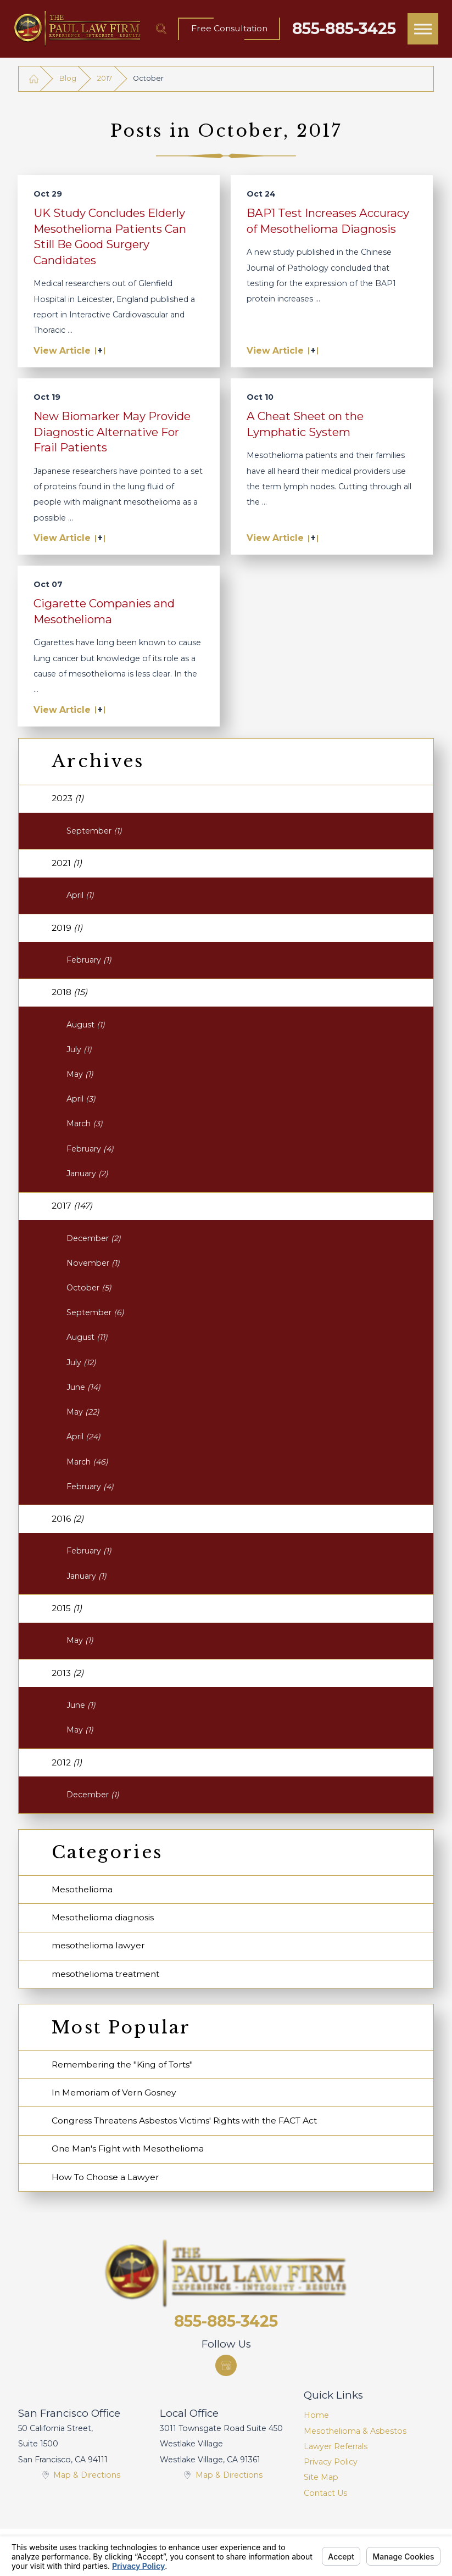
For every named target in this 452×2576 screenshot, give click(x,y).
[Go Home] (34, 78)
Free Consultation (229, 28)
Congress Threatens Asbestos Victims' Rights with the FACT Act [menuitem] (184, 2120)
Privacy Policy (331, 2462)
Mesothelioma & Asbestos (355, 2431)
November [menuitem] (93, 1263)
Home (316, 2415)
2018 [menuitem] (69, 992)
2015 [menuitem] (67, 1608)
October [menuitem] (88, 1288)
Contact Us (325, 2493)
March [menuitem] (84, 1123)
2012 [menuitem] (67, 1762)
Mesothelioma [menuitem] (82, 1889)
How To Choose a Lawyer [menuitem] (105, 2177)
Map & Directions (86, 2475)
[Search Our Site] (161, 29)
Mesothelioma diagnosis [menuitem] (103, 1917)
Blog (67, 78)
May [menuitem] (79, 1074)
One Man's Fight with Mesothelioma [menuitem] (128, 2148)
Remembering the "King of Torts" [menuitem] (122, 2064)
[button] (423, 28)
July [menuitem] (79, 1049)
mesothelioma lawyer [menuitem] (98, 1945)
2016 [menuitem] (67, 1518)
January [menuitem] (87, 1173)
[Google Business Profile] (226, 2365)
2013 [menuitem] (67, 1673)
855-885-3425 (344, 29)
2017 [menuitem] (72, 1205)
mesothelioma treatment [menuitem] (105, 1974)
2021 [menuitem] (67, 863)
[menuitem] (369, 2415)
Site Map (321, 2477)
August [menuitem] (85, 1025)
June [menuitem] (83, 1387)
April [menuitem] (80, 895)
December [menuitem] (93, 1238)
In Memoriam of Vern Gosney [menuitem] (114, 2092)
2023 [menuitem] (67, 798)
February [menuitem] (88, 960)
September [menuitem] (94, 831)
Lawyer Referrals (335, 2446)
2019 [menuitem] (67, 928)
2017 (104, 78)
